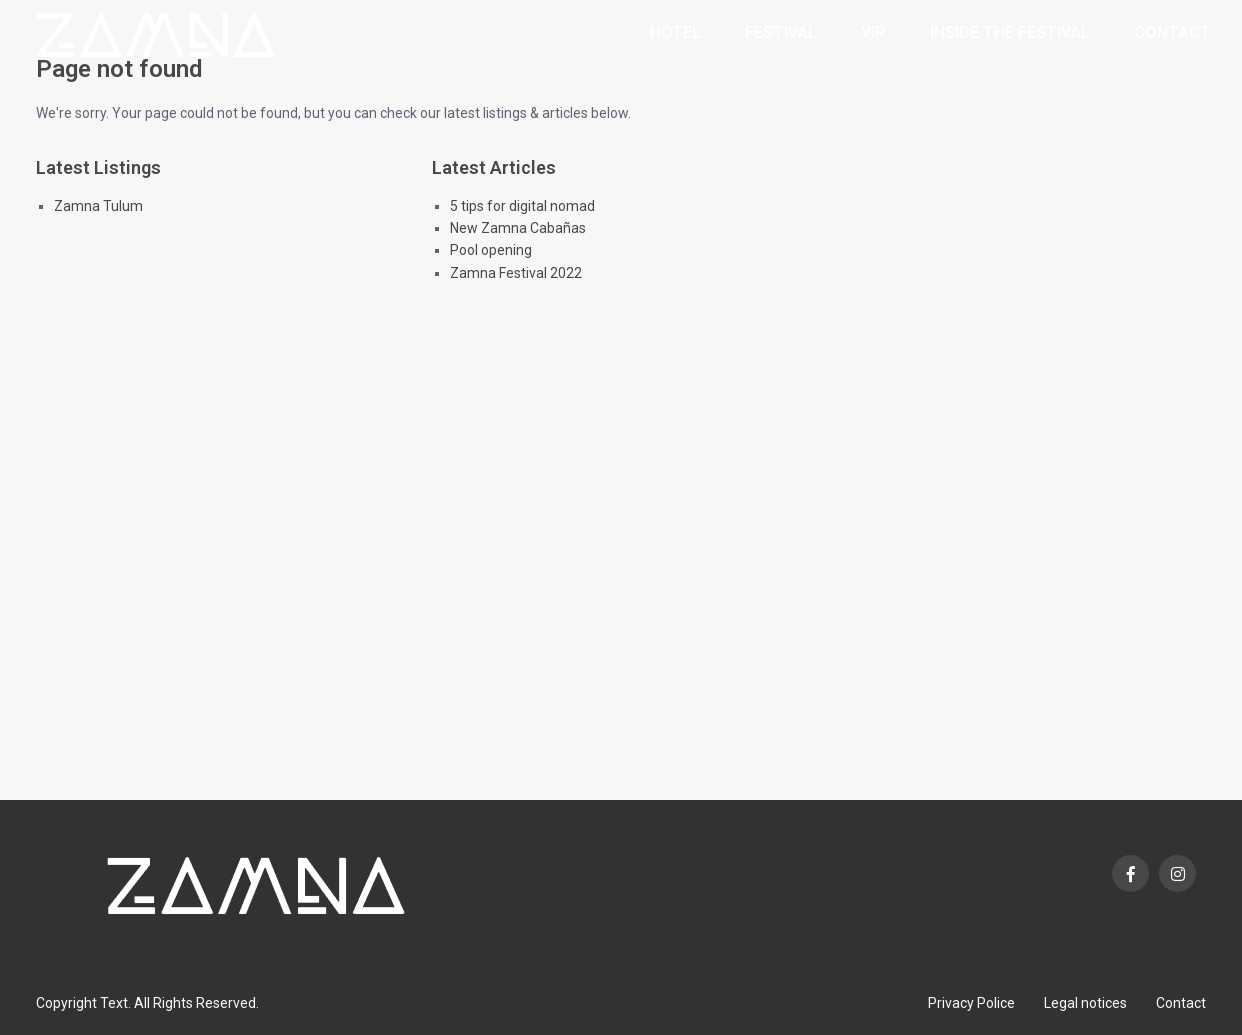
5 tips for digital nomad (522, 206)
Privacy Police (971, 1003)
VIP (873, 32)
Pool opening (491, 250)
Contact (1172, 32)
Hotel (675, 32)
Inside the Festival (1010, 32)
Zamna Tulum (98, 206)
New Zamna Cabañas (518, 228)
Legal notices (1085, 1003)
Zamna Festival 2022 (516, 273)
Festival (781, 32)
